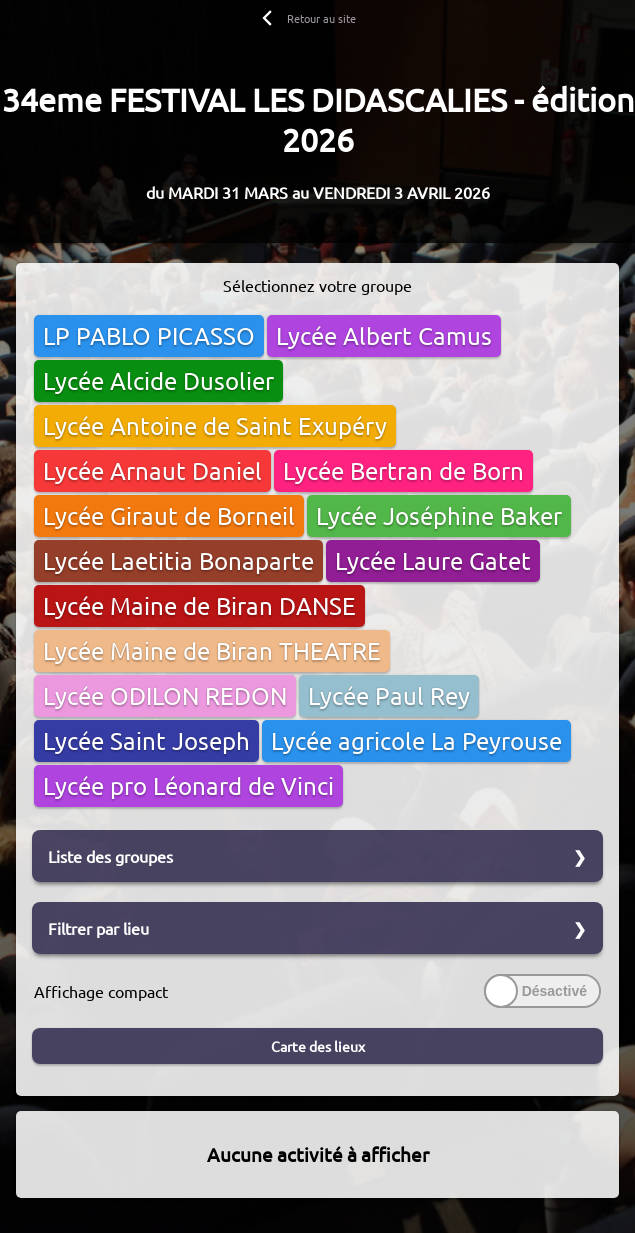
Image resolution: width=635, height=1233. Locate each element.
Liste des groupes (110, 856)
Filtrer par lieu (98, 928)
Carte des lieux (318, 1046)
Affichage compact (101, 991)
